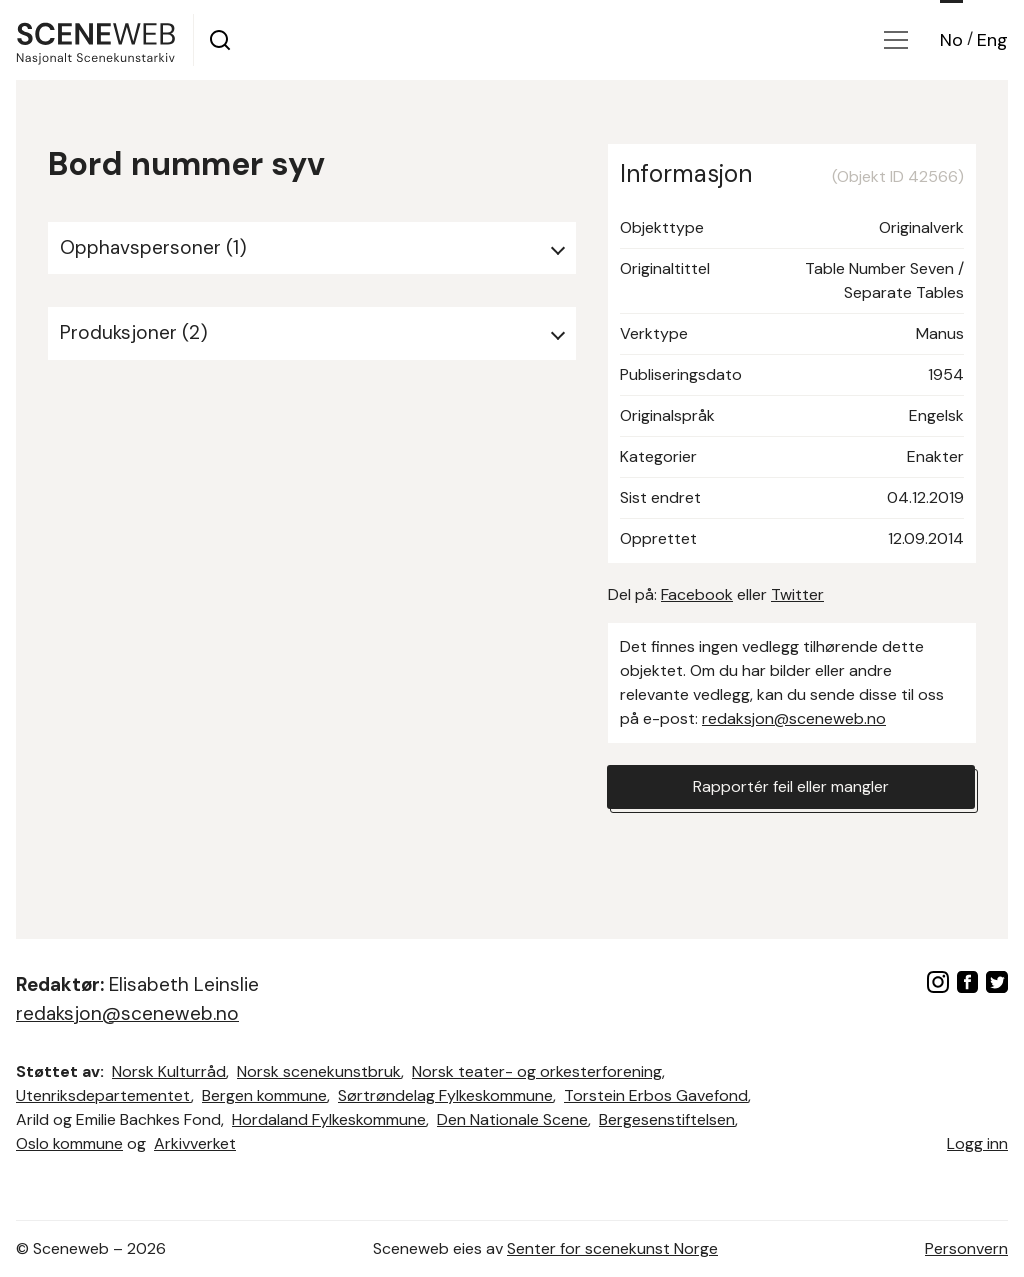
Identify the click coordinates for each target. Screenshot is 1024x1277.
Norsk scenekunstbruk (319, 1071)
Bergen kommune (264, 1095)
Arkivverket (195, 1143)
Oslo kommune (69, 1143)
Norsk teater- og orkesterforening (537, 1071)
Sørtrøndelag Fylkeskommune (445, 1095)
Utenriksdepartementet (103, 1095)
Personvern (966, 1248)
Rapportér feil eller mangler (791, 786)
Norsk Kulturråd (169, 1071)
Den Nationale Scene (512, 1119)
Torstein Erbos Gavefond (656, 1095)
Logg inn (977, 1143)
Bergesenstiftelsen (667, 1119)
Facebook (697, 594)
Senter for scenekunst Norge (612, 1248)
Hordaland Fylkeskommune (329, 1119)
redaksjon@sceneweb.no (794, 718)
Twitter (797, 594)
